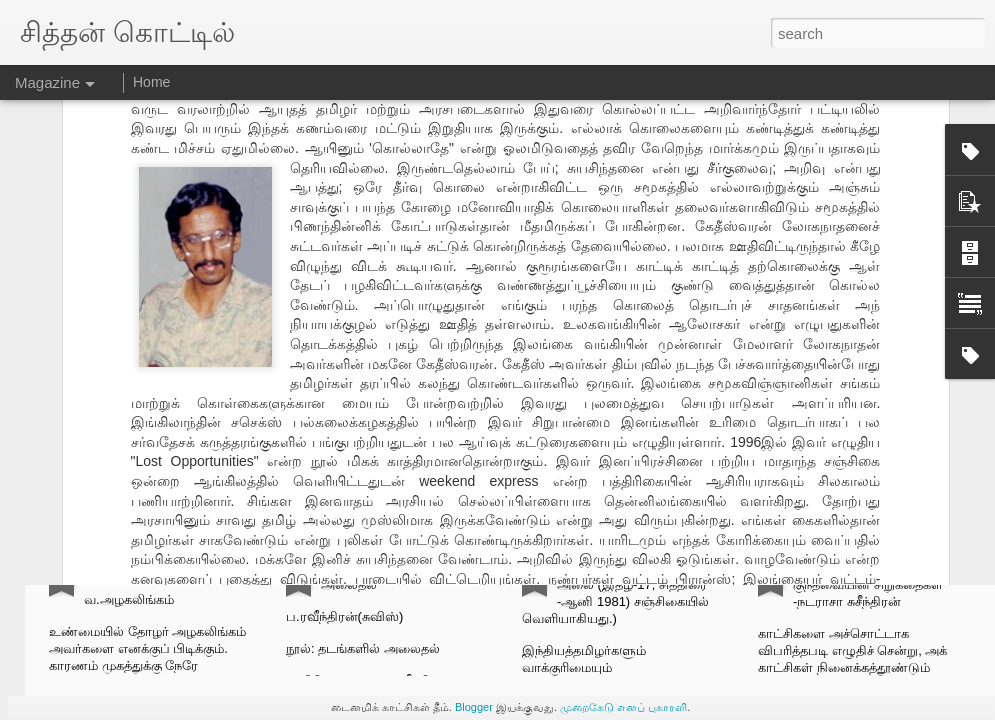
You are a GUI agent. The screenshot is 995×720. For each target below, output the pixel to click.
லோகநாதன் (612, 401)
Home (151, 82)
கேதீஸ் (459, 401)
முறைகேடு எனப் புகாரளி (623, 707)
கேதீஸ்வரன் (527, 401)
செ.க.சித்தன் (500, 373)
